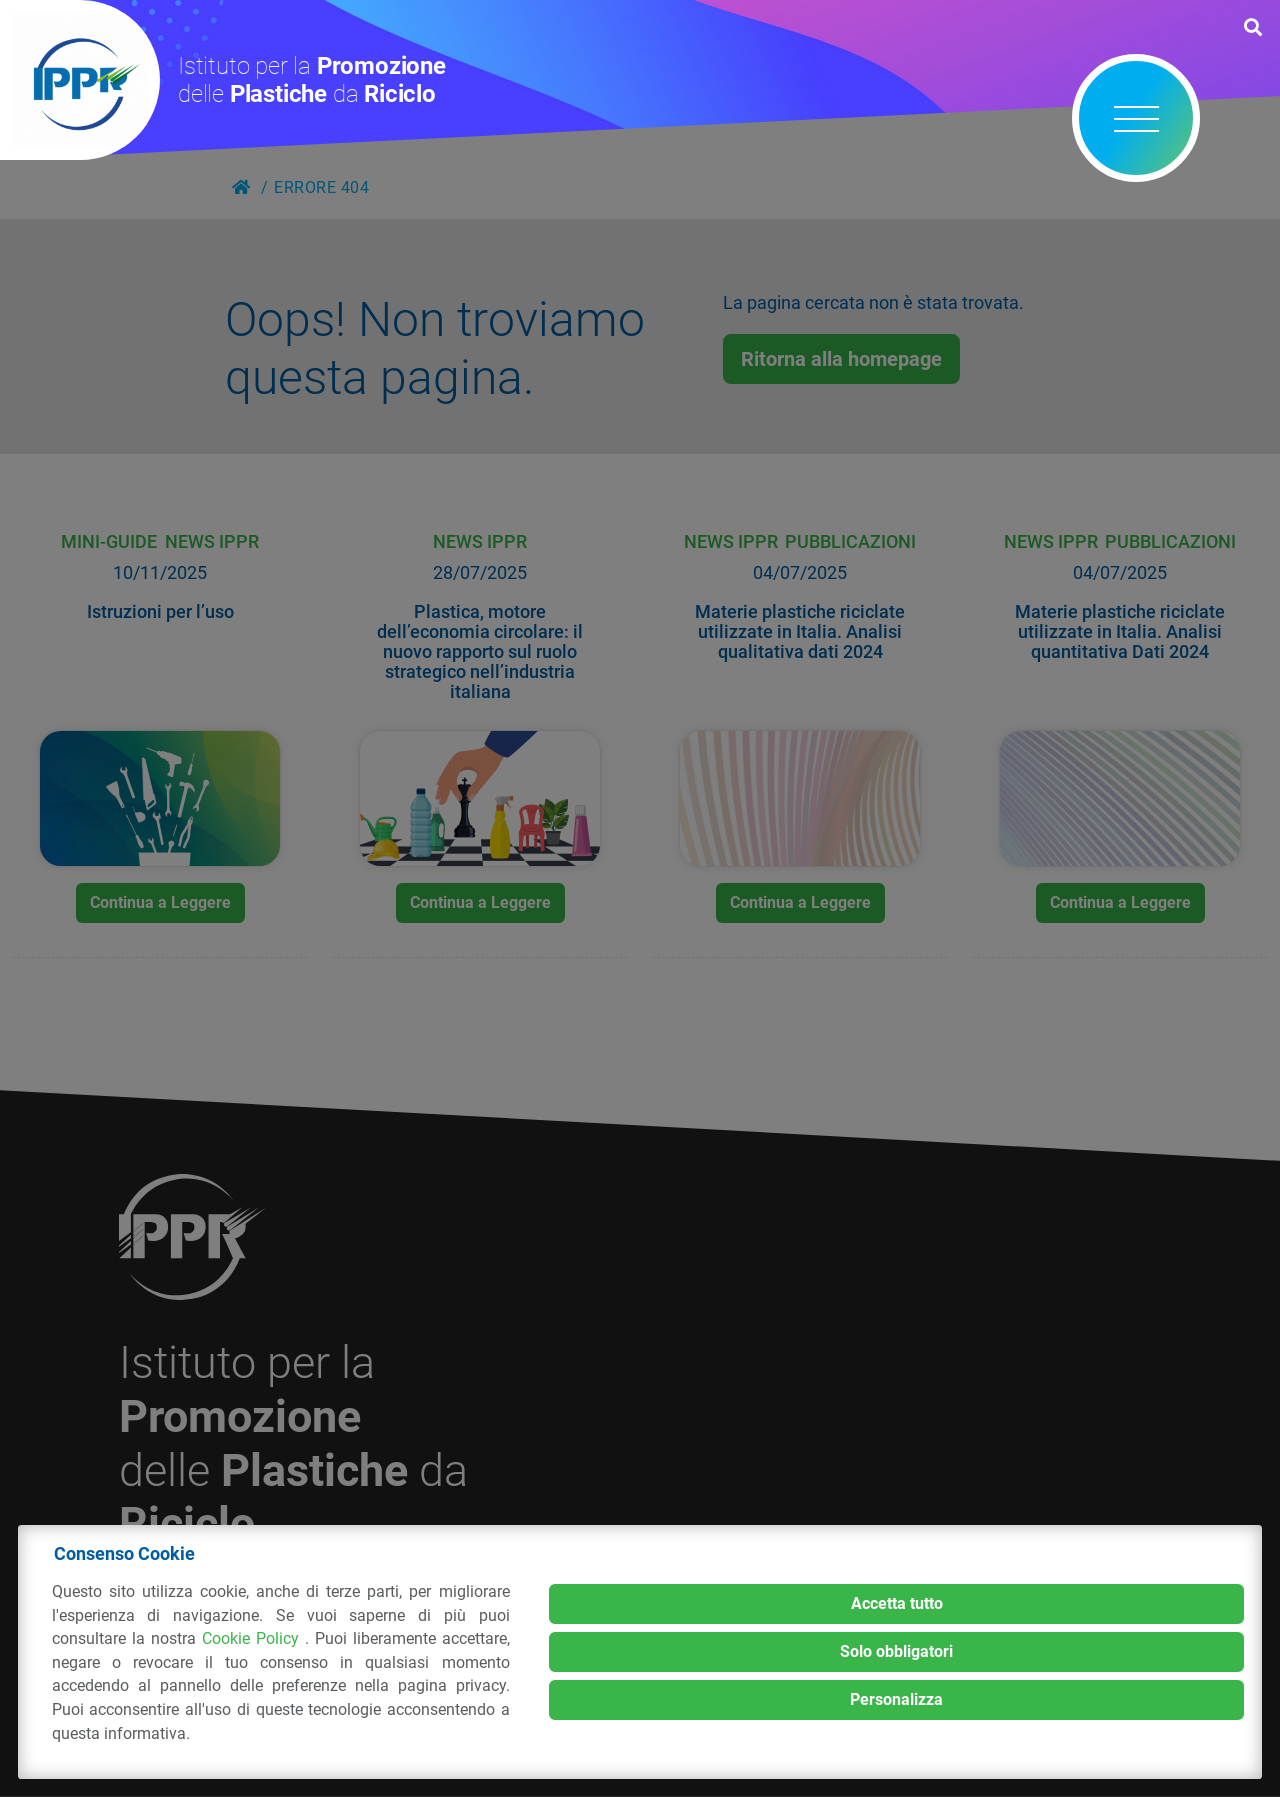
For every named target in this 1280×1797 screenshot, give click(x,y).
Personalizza (896, 1699)
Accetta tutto (897, 1603)
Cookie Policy (253, 1638)
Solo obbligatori (896, 1651)
